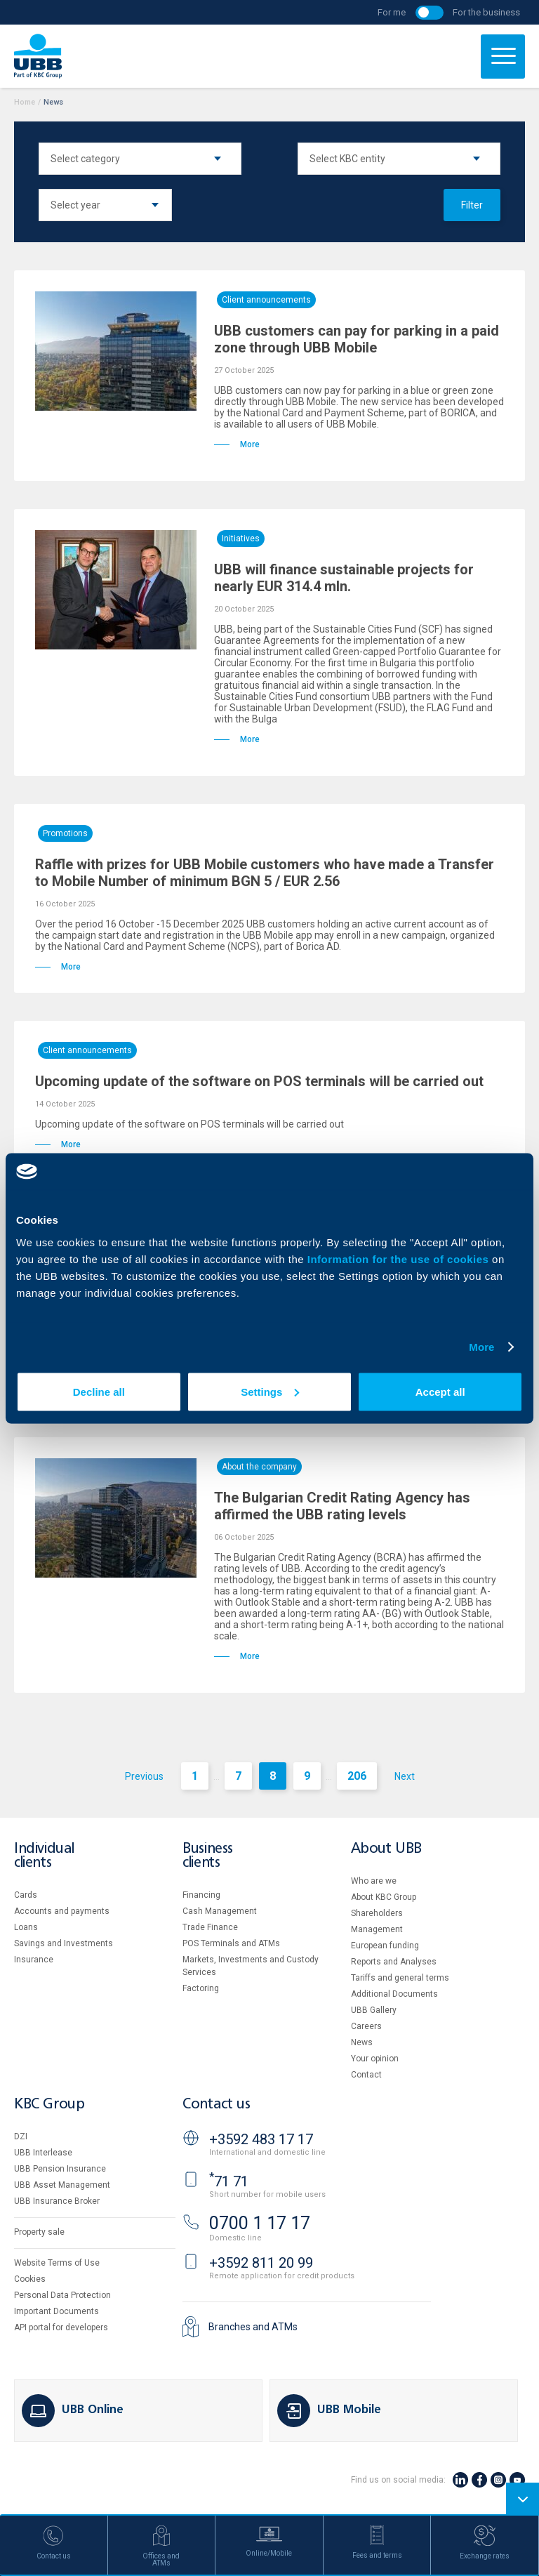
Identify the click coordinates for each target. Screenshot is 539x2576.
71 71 (228, 2181)
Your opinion (375, 2058)
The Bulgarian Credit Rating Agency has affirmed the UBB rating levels (342, 1506)
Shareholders (377, 1913)
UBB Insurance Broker (57, 2201)
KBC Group (49, 2104)
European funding (385, 1945)
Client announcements (266, 300)
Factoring (200, 1988)
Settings (270, 1391)
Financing (201, 1895)
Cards (25, 1895)
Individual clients (44, 1856)
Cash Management (219, 1911)
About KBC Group (383, 1897)
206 (356, 1776)
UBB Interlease (43, 2153)
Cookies (30, 2279)
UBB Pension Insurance (60, 2169)
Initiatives (241, 538)
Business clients (207, 1856)
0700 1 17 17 (259, 2223)
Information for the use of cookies (399, 1258)
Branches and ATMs (253, 2326)
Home (24, 102)
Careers (366, 2026)
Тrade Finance (210, 1927)
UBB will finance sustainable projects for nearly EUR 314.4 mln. (344, 578)
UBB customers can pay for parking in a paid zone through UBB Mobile (356, 339)
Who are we (374, 1881)
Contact (366, 2075)
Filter (472, 205)
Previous (144, 1776)
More (481, 1347)
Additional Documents (394, 1994)
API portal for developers (61, 2327)
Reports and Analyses (394, 1962)
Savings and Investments (63, 1943)
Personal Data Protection (62, 2295)
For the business (486, 12)
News (362, 2042)
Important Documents (56, 2311)
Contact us (216, 2104)
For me (392, 12)
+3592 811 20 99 (261, 2262)
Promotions (65, 833)
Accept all (440, 1391)
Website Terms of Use (57, 2263)
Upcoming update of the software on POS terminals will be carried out (259, 1081)
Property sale (39, 2232)
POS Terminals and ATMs (231, 1943)
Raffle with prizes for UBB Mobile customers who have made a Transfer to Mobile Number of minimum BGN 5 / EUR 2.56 (264, 873)
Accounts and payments (61, 1911)
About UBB (386, 1849)
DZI (20, 2136)
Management (377, 1929)
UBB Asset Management (62, 2185)
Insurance (33, 1959)
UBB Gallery (374, 2010)
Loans (26, 1927)
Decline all (99, 1391)
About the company (259, 1467)
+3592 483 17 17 (261, 2139)
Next (404, 1776)
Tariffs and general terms (400, 1978)
